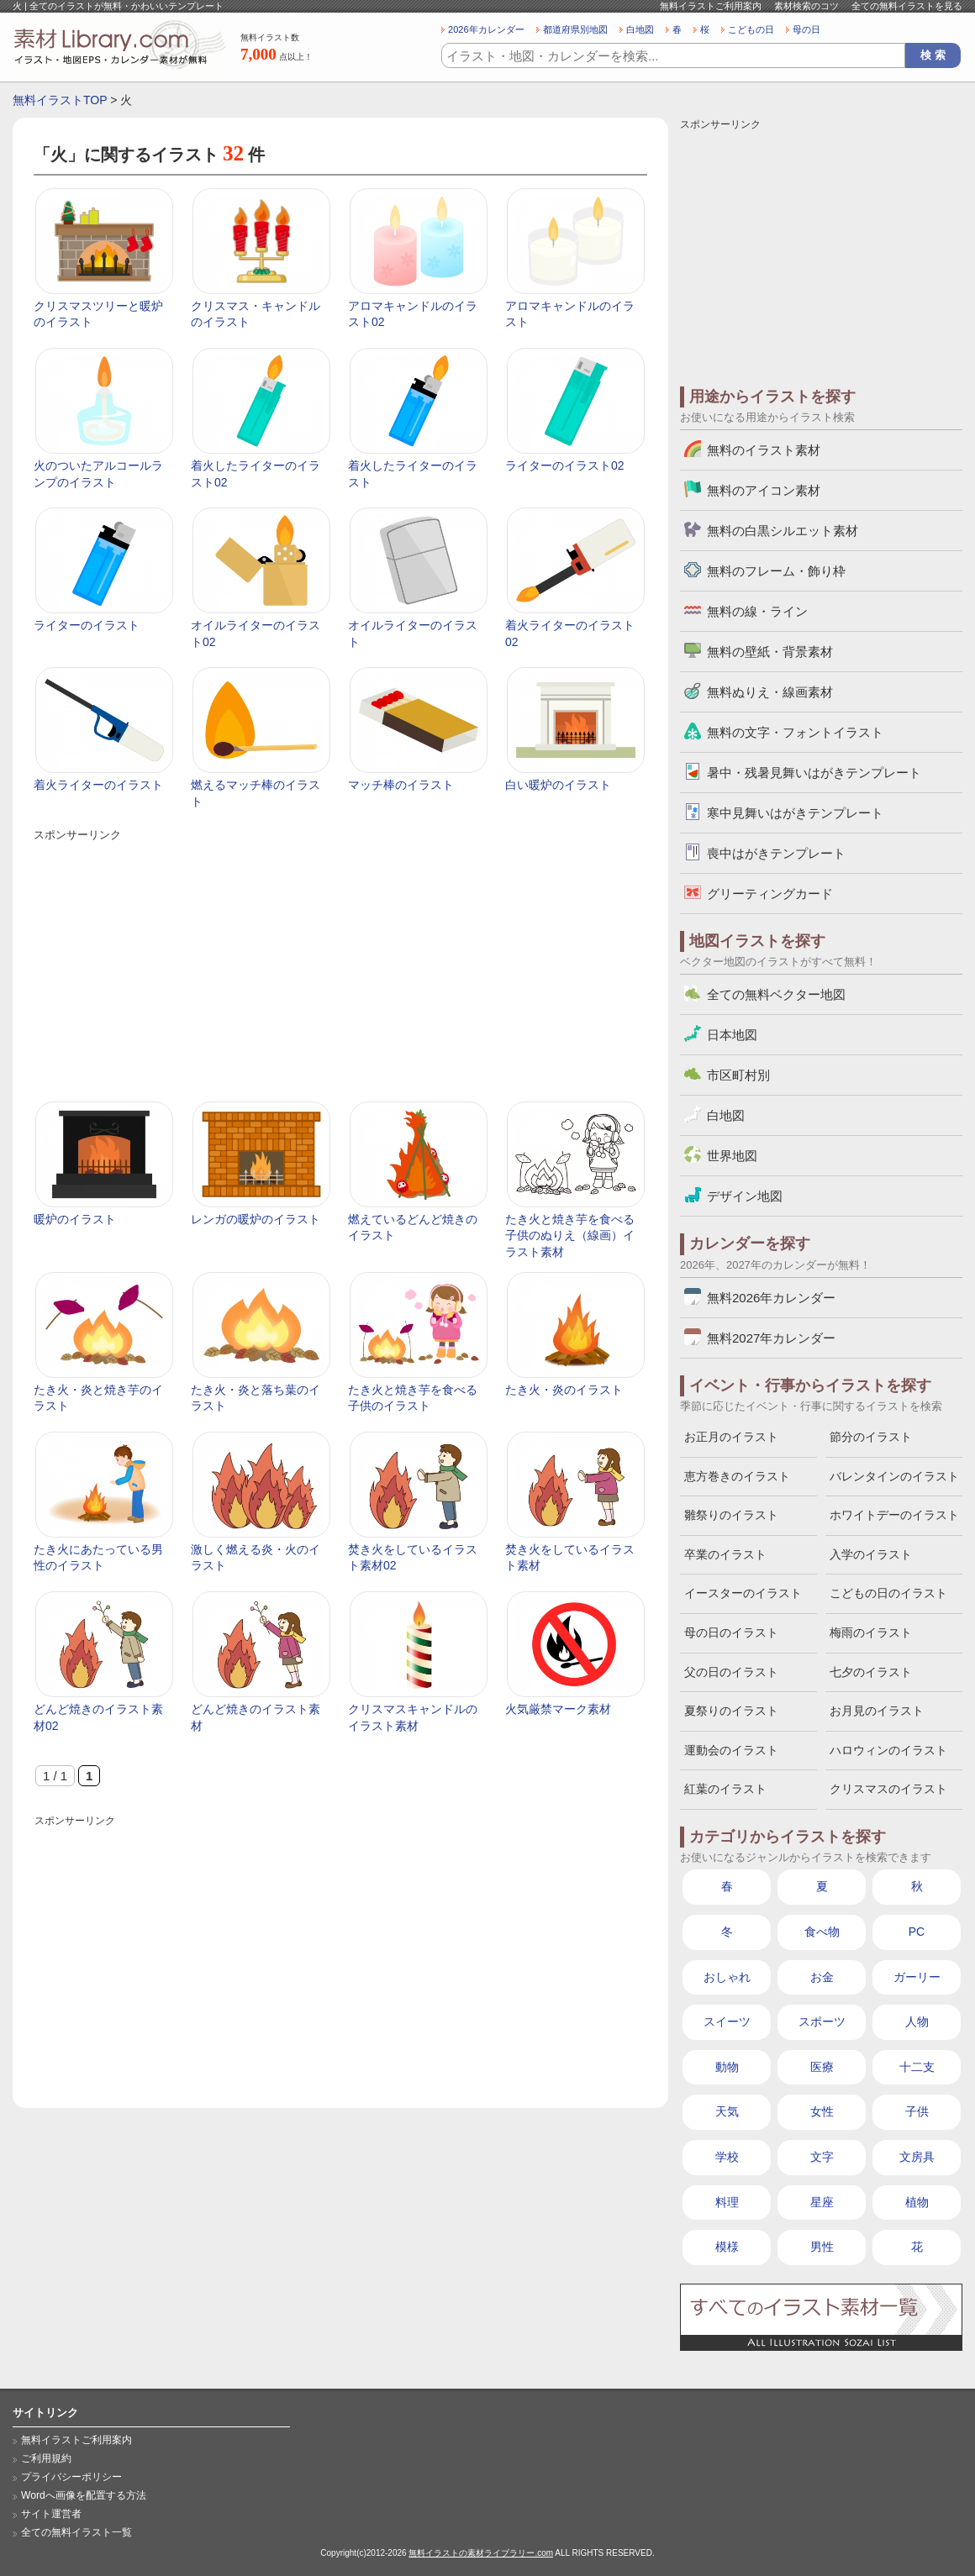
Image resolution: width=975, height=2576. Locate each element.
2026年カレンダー (486, 29)
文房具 (917, 2156)
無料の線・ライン (757, 611)
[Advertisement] (340, 962)
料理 (727, 2202)
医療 (822, 2067)
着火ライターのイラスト (98, 784)
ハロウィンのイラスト (888, 1750)
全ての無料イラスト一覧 (76, 2532)
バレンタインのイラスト (894, 1476)
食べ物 (822, 1931)
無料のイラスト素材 (763, 450)
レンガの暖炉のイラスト (255, 1219)
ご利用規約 (46, 2458)
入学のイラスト (871, 1554)
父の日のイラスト (731, 1672)
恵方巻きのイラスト (737, 1476)
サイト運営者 (51, 2514)
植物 (917, 2202)
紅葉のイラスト (725, 1788)
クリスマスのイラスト (888, 1788)
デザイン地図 (745, 1196)
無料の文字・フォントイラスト (795, 732)
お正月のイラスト (731, 1436)
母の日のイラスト (731, 1632)
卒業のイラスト (725, 1554)
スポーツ (822, 2021)
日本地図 (732, 1035)
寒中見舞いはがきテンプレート (795, 813)
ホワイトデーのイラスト (894, 1515)
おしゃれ (727, 1977)
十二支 (917, 2067)
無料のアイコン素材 (763, 490)
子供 (917, 2111)
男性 (822, 2246)
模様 (727, 2246)
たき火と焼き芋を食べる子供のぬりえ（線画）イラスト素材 (570, 1235)
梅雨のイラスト (871, 1632)
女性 (822, 2111)
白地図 (640, 29)
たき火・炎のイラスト (564, 1389)
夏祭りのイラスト (731, 1710)
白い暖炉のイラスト (558, 784)
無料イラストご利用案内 (711, 6)
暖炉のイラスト (75, 1219)
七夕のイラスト (871, 1672)
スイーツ (727, 2021)
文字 (822, 2156)
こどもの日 (751, 29)
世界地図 (732, 1156)
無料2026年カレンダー (771, 1298)
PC (917, 1931)
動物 (727, 2067)
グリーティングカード (770, 893)
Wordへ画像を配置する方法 (83, 2495)
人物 (917, 2021)
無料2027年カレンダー (771, 1338)
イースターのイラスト (743, 1593)
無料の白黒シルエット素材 (782, 530)
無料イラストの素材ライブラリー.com (480, 2553)
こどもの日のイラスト (888, 1593)
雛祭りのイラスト (731, 1515)
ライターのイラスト (87, 625)
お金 (822, 1977)
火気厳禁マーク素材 (558, 1709)
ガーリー (917, 1977)
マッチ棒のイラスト (401, 784)
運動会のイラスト (731, 1750)
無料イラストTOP (60, 100)
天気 (727, 2111)
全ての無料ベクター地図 (776, 994)
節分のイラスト (871, 1436)
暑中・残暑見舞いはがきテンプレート (814, 772)
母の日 (806, 29)
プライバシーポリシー (71, 2477)
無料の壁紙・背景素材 (770, 651)
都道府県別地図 (575, 29)
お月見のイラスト (877, 1710)
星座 (822, 2202)
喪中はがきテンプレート (776, 853)
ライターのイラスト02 (565, 465)
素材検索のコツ (806, 6)
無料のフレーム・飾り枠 (776, 571)
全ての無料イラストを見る (906, 6)
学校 (727, 2156)
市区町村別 (738, 1075)
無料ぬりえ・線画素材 (770, 692)
